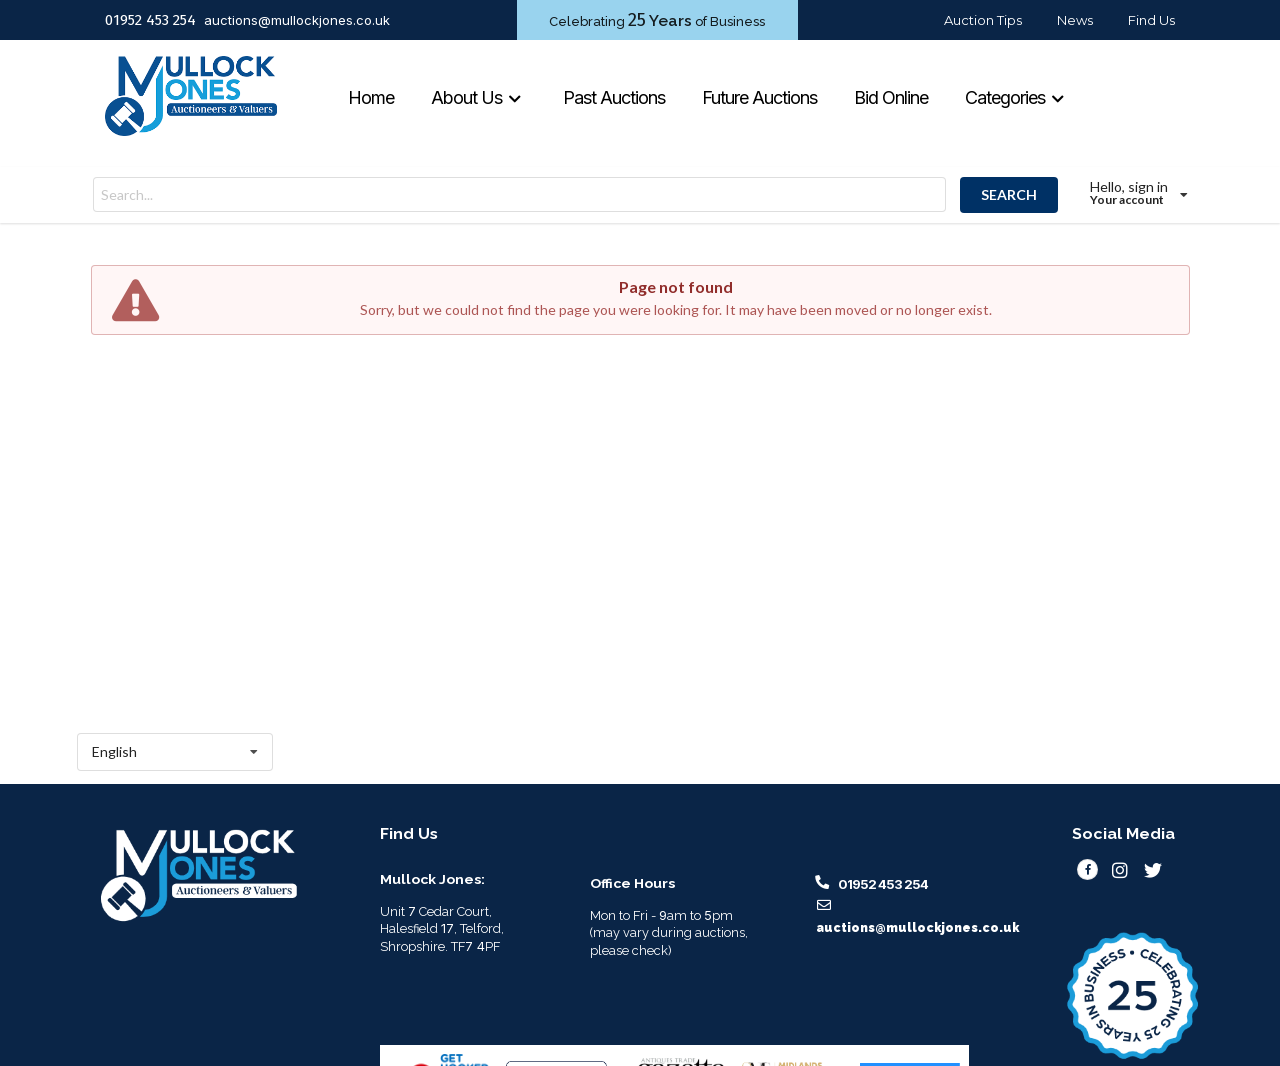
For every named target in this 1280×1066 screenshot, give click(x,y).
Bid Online (891, 97)
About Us (476, 97)
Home (371, 97)
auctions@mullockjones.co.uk (297, 20)
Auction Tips (983, 20)
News (1075, 20)
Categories (1015, 97)
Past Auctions (614, 97)
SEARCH (1009, 194)
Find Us (1151, 20)
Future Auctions (759, 97)
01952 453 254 (150, 20)
